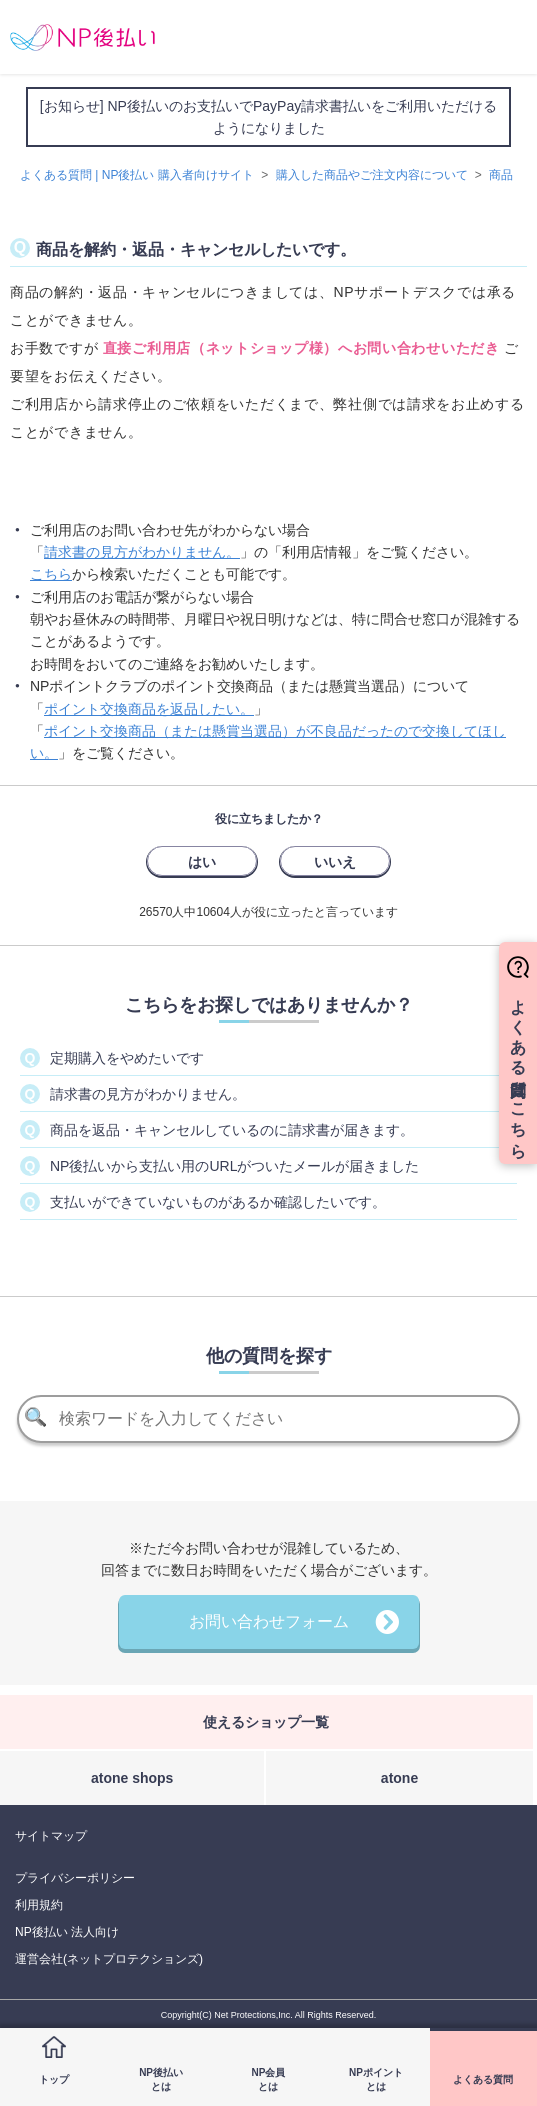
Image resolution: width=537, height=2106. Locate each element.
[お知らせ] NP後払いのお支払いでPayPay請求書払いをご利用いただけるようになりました (268, 117)
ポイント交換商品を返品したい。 (149, 709)
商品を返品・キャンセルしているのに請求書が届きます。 (232, 1130)
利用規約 (39, 1905)
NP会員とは (269, 2079)
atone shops (132, 1778)
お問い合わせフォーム (269, 1621)
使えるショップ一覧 (266, 1722)
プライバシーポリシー (75, 1878)
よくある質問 (483, 2079)
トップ (54, 2079)
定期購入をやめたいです (127, 1058)
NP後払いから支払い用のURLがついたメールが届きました (234, 1166)
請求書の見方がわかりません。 (142, 552)
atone (399, 1778)
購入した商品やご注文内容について (372, 175)
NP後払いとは (161, 2079)
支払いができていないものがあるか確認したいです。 (218, 1202)
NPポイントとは (376, 2079)
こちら (51, 574)
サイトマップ (51, 1836)
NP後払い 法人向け (67, 1932)
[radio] (202, 861)
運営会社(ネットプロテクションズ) (109, 1959)
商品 (501, 175)
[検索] (268, 1419)
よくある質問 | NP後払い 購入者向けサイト (137, 175)
